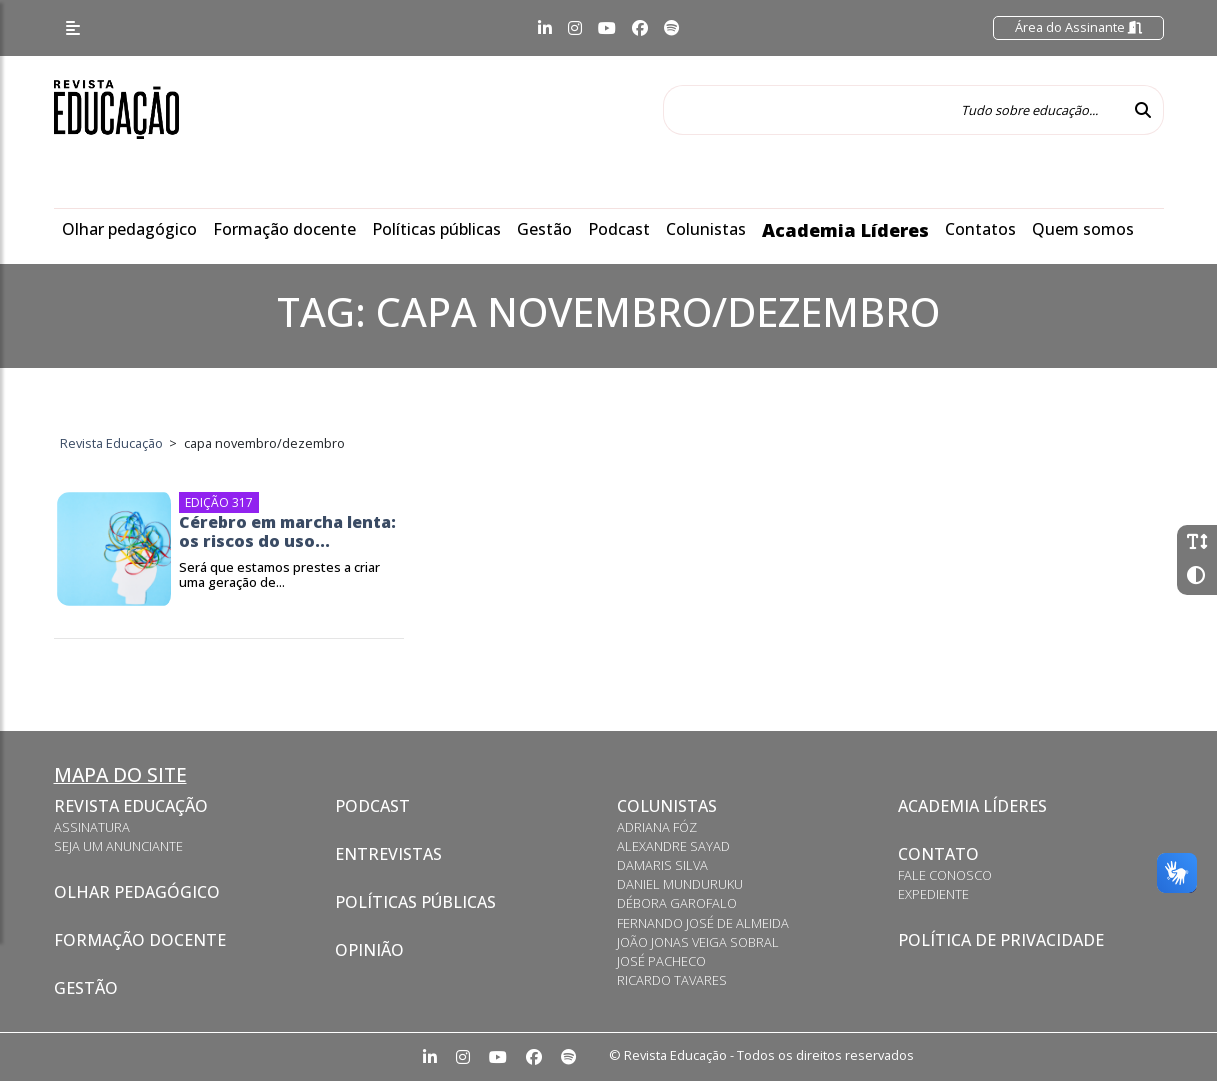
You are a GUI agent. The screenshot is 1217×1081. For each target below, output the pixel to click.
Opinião (369, 950)
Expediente (933, 894)
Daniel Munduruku (680, 884)
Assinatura (92, 827)
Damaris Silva (662, 865)
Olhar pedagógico (129, 229)
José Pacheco (661, 961)
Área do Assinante (1078, 27)
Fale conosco (945, 875)
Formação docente (284, 229)
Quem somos (1083, 229)
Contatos (980, 229)
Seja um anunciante (118, 846)
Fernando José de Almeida (703, 923)
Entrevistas (388, 854)
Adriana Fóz (657, 827)
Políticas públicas (436, 229)
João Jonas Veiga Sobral (698, 942)
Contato (938, 854)
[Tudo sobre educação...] (893, 110)
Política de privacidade (1001, 940)
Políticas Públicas (415, 902)
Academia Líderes (845, 230)
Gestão (544, 229)
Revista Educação (131, 806)
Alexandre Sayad (673, 846)
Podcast (619, 229)
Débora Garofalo (677, 903)
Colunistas (706, 229)
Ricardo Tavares (672, 980)
